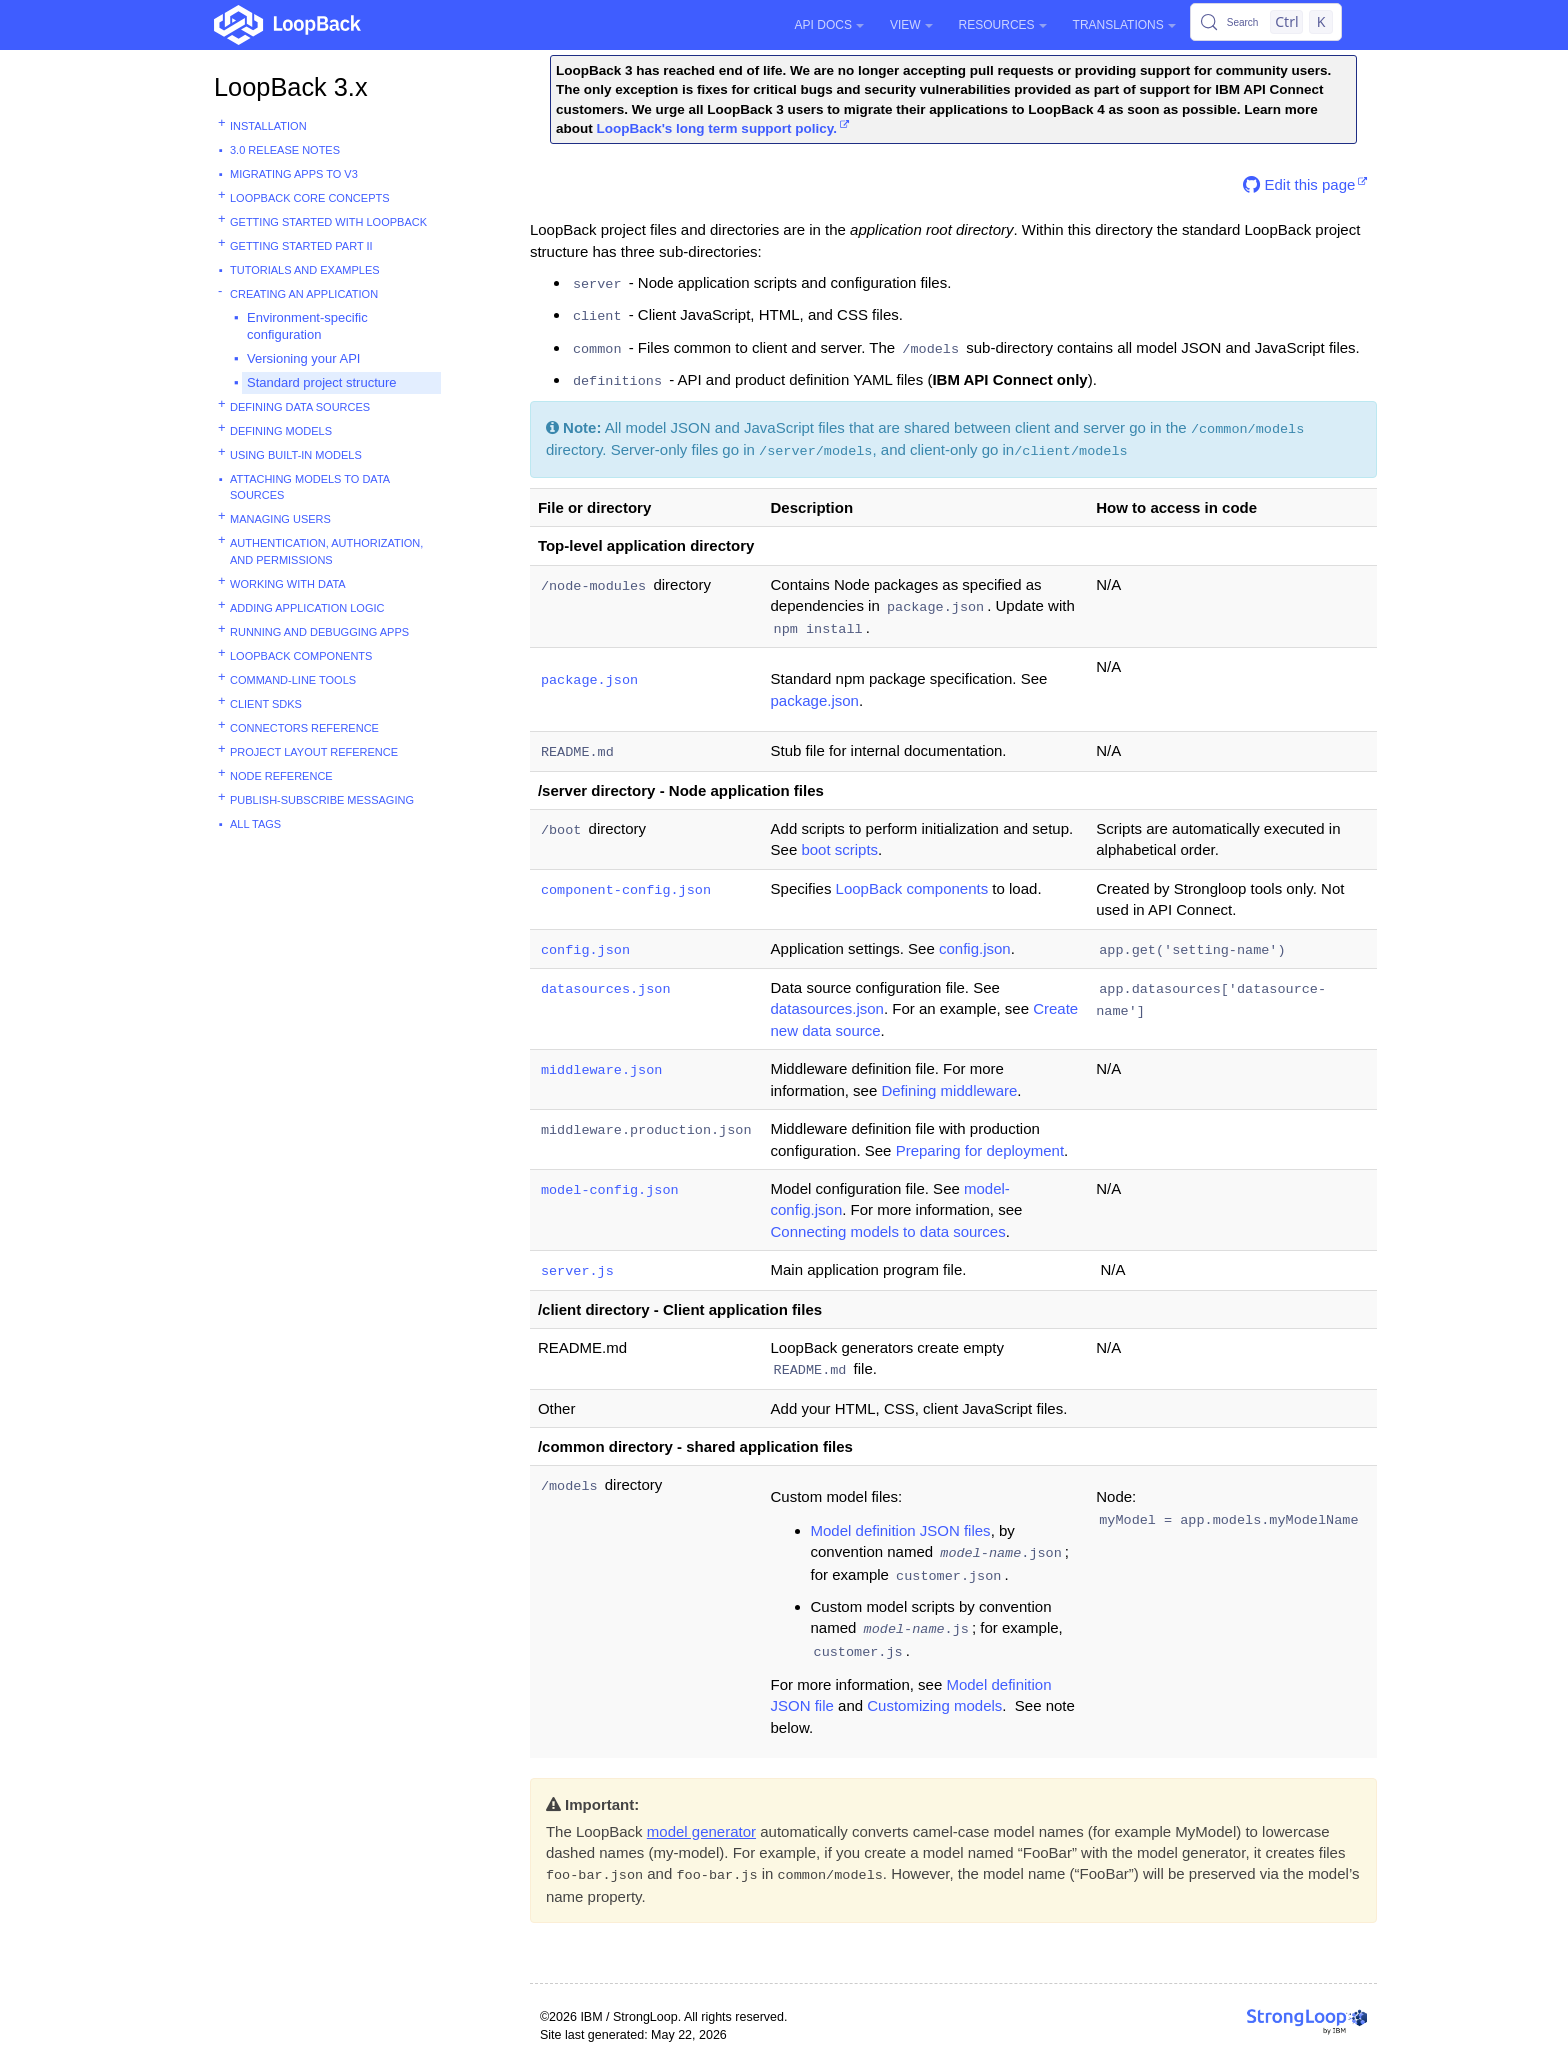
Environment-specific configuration (307, 326)
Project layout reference (314, 752)
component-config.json (626, 890)
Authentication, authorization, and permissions (326, 551)
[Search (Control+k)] (1266, 22)
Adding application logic (307, 608)
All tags (255, 824)
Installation (268, 126)
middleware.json (602, 1070)
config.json (585, 950)
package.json (589, 680)
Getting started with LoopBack (328, 222)
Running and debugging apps (319, 632)
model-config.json (610, 1190)
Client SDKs (266, 704)
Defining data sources (300, 407)
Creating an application (304, 294)
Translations (1124, 25)
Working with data (288, 584)
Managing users (280, 519)
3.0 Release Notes (285, 150)
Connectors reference (304, 728)
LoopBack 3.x (291, 87)
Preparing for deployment (980, 1150)
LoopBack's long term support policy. (716, 128)
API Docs (829, 25)
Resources (1003, 25)
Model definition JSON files (901, 1530)
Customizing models (934, 1705)
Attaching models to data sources (310, 487)
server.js (577, 1271)
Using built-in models (296, 455)
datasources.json (606, 989)
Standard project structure (322, 382)
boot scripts (839, 849)
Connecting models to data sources (888, 1231)
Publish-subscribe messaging (322, 800)
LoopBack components (301, 656)
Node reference (281, 776)
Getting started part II (301, 246)
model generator (701, 1831)
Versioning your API (303, 358)
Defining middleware (949, 1090)
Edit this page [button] (1299, 184)
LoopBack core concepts (310, 198)
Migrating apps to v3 (294, 174)
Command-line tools (293, 680)
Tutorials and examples (305, 270)
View (911, 25)
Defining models (281, 431)
